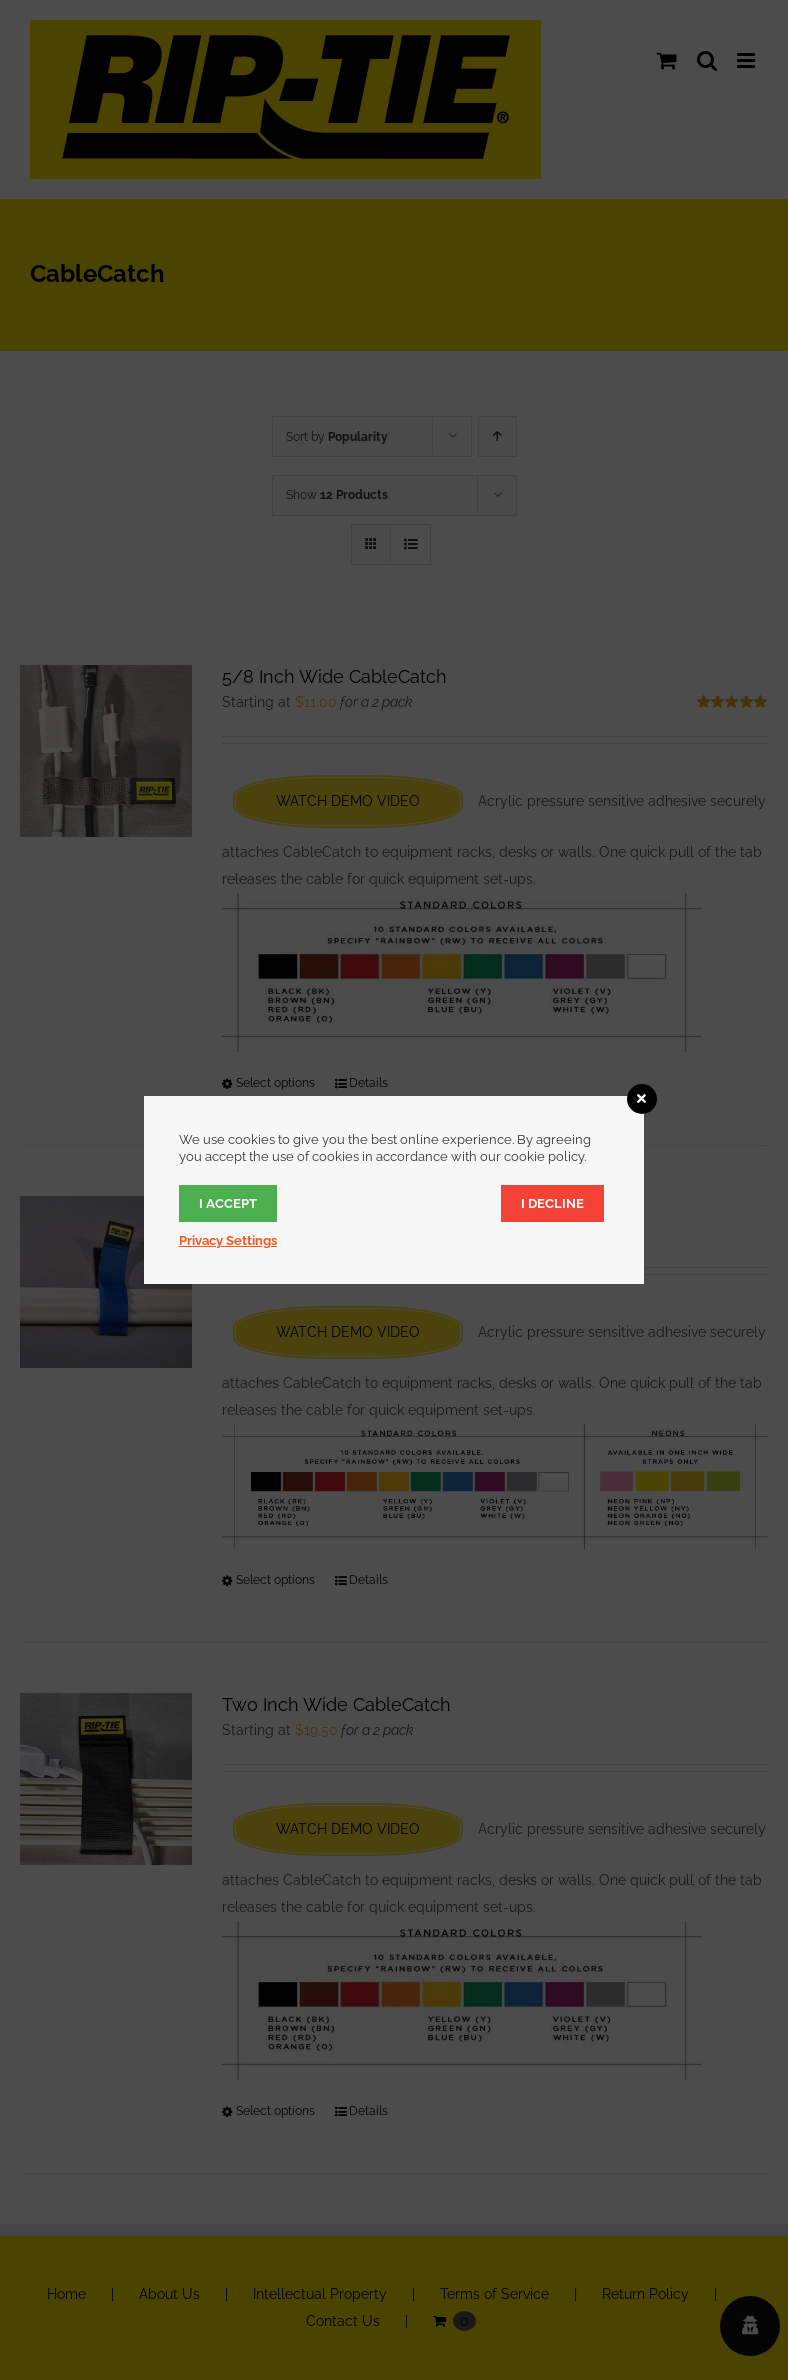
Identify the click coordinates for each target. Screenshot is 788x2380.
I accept (228, 1203)
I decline (552, 1203)
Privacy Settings (228, 1240)
